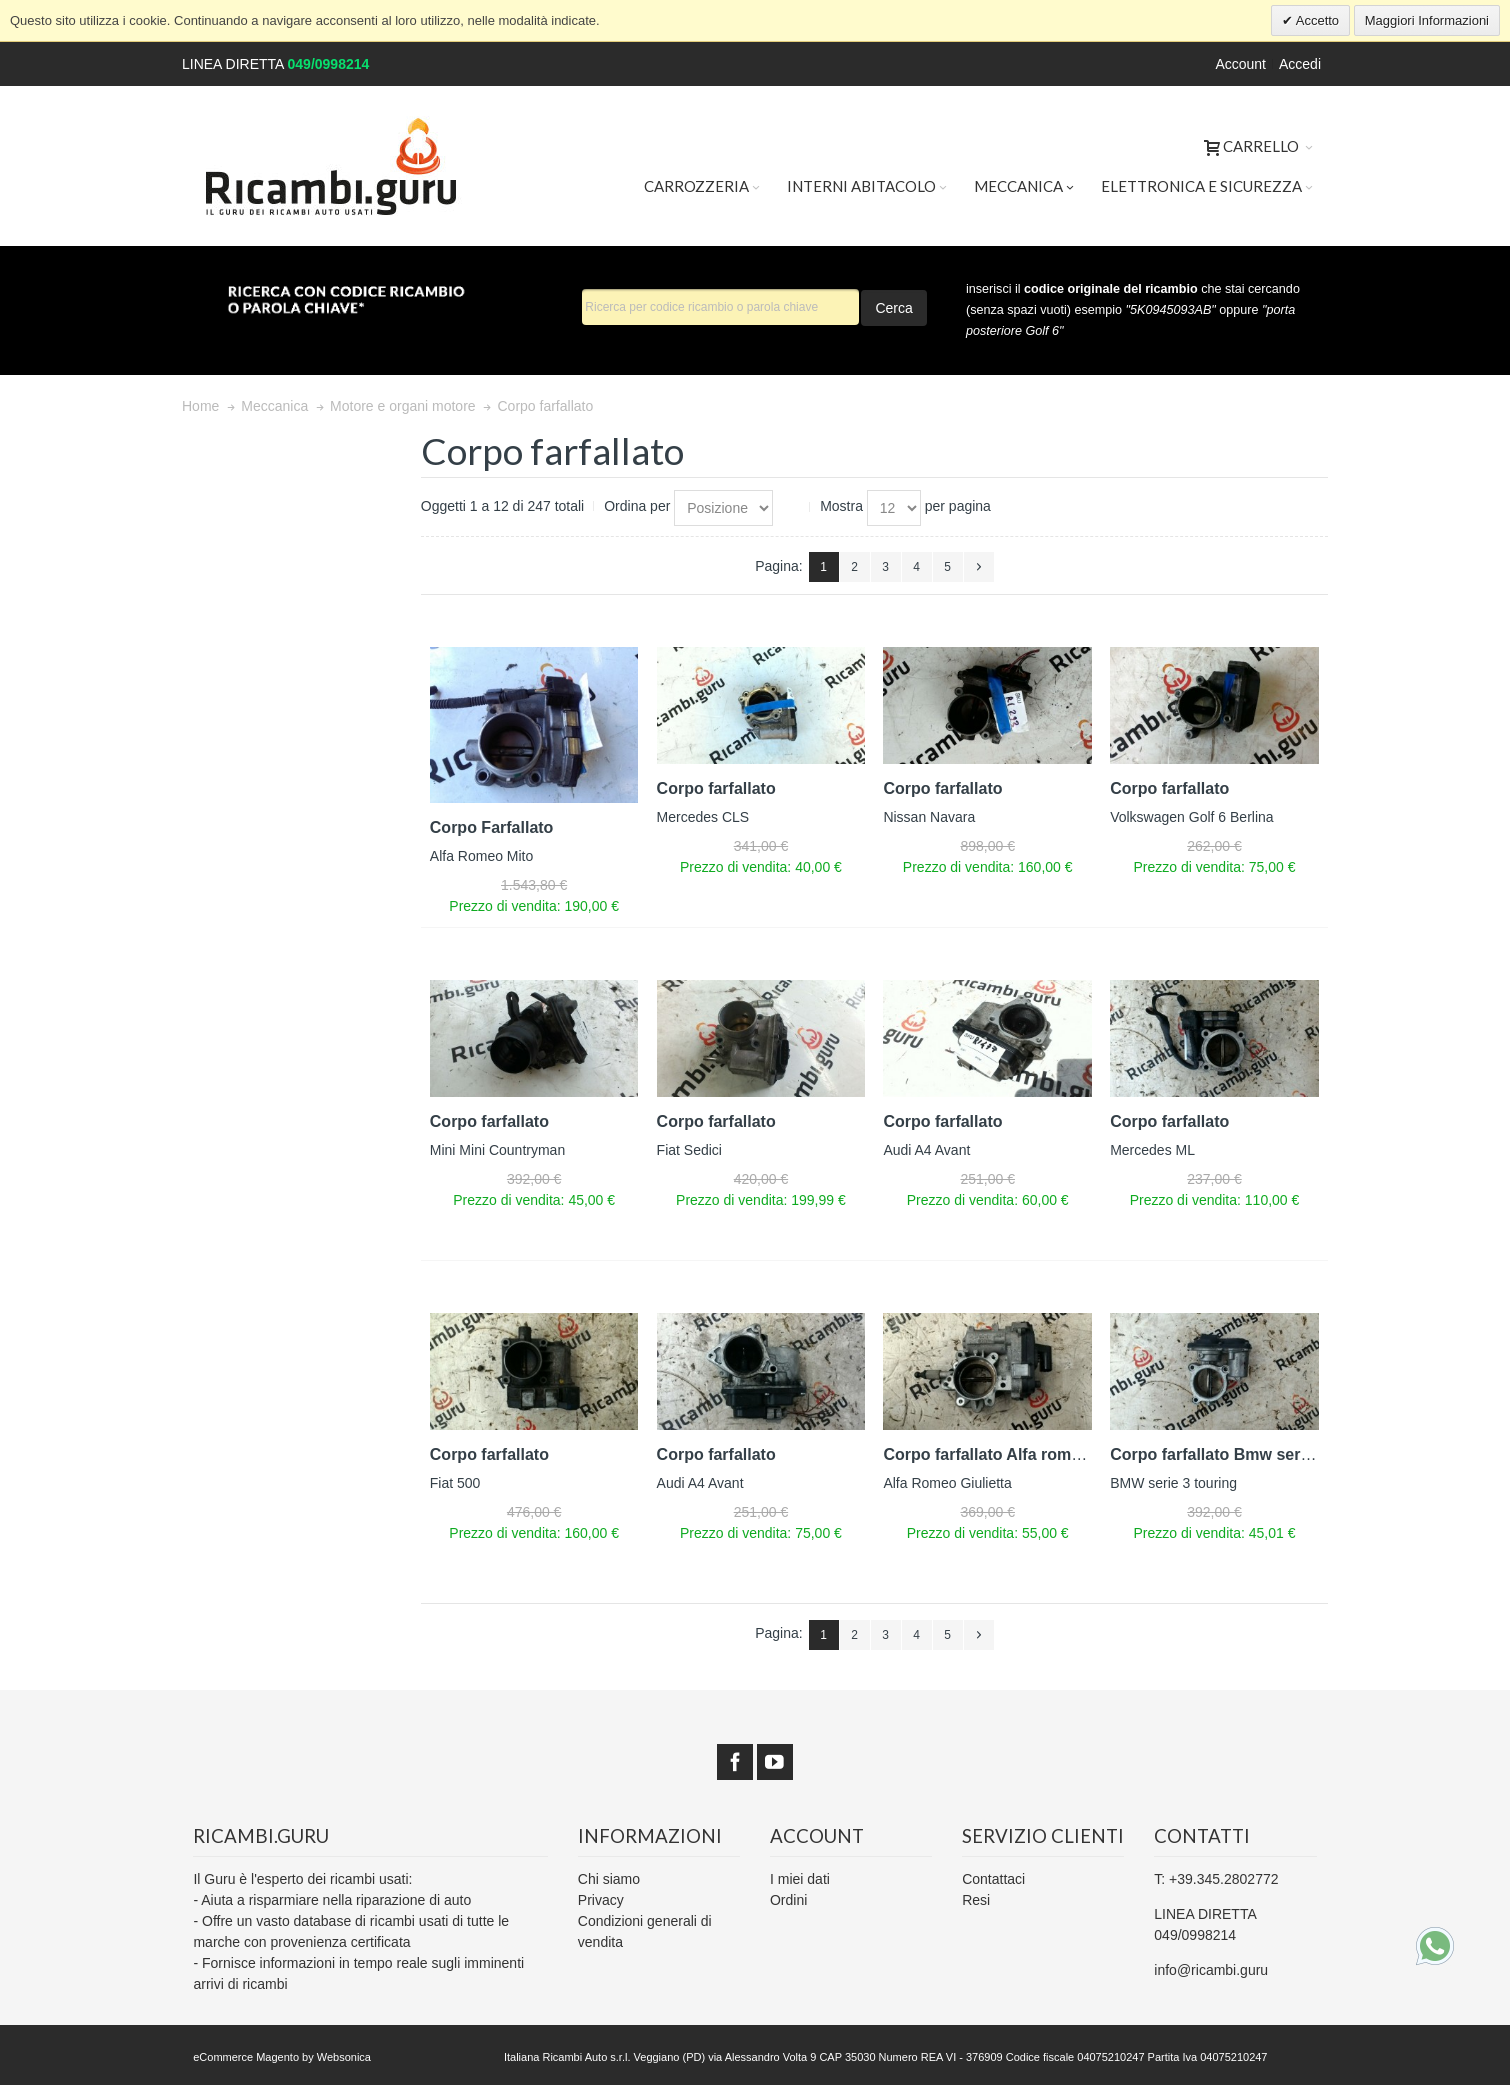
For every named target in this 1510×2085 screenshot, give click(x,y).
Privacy (601, 1900)
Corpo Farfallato (492, 827)
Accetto (1316, 20)
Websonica (344, 2057)
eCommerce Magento (246, 2057)
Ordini (788, 1900)
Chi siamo (609, 1879)
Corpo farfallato (716, 788)
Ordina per (637, 506)
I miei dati (800, 1879)
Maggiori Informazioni (1427, 20)
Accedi (1300, 64)
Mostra (841, 506)
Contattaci (993, 1879)
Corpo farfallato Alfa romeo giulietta (1019, 1454)
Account (1240, 64)
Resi (976, 1900)
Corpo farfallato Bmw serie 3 (1218, 1454)
